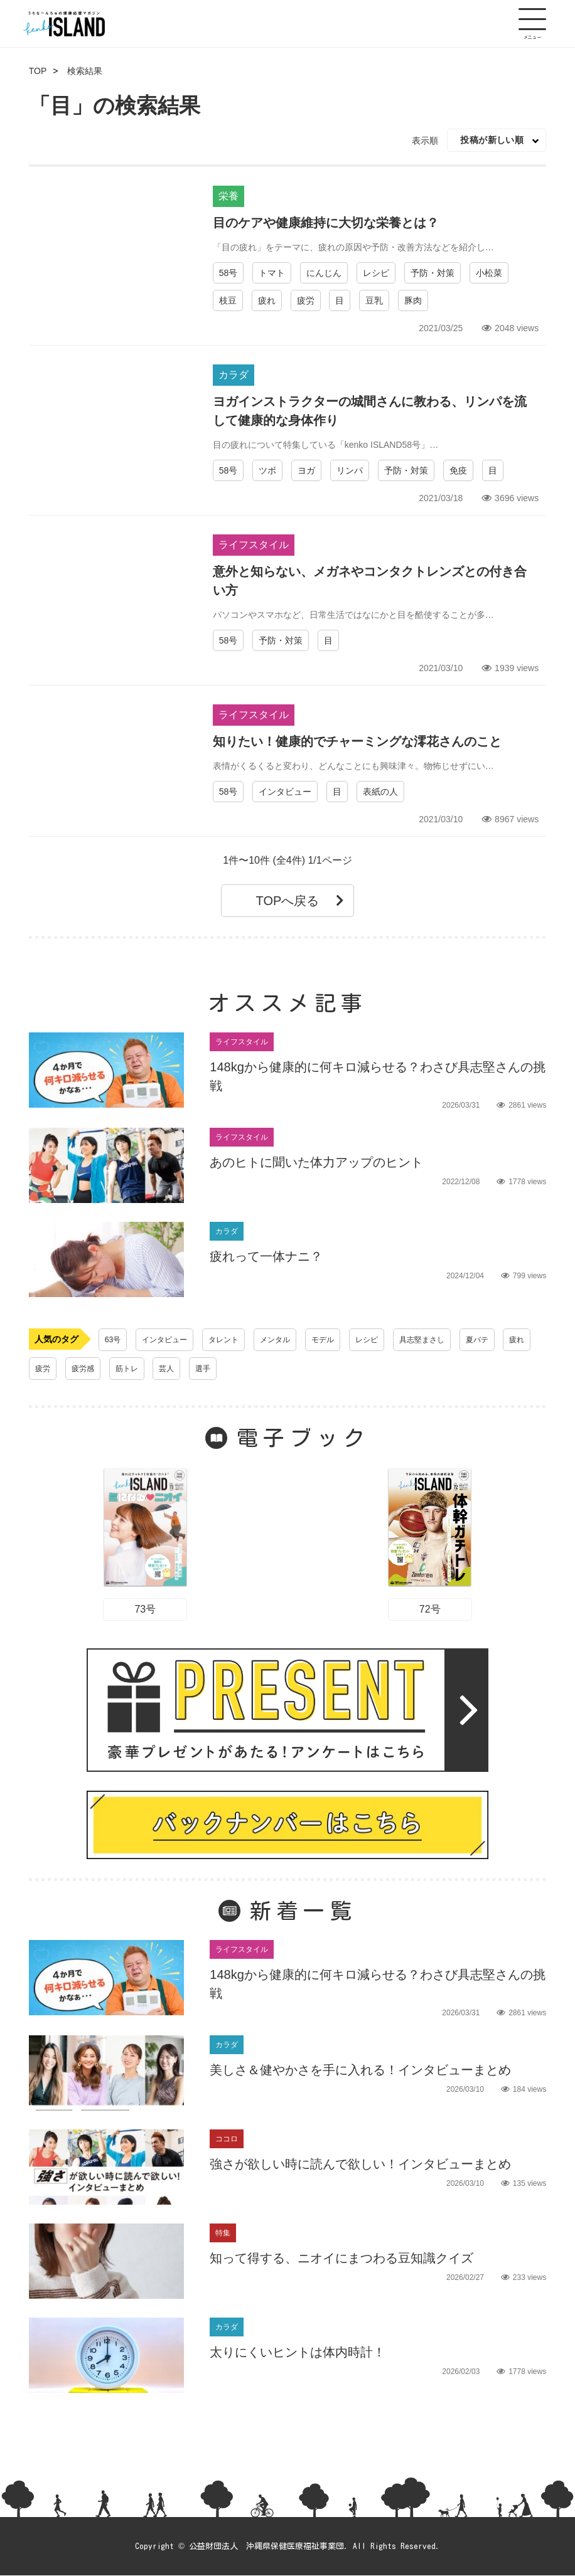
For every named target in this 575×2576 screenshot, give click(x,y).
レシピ (376, 273)
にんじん (323, 273)
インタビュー (285, 792)
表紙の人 (380, 792)
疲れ (267, 300)
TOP (38, 71)
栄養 (228, 196)
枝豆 (228, 300)
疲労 (305, 300)
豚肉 (413, 300)
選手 (255, 1369)
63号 (114, 1340)
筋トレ (173, 1369)
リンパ (349, 470)
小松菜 (489, 273)
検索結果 (84, 71)
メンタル (292, 1340)
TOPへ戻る (300, 901)
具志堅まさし (453, 1340)
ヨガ (306, 470)
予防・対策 (432, 273)
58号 (228, 273)
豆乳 (374, 300)
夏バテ (514, 1340)
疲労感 (126, 1369)
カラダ (233, 374)
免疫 (458, 470)
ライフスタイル (253, 544)
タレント (236, 1340)
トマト (272, 273)
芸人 (216, 1369)
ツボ (267, 470)
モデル (344, 1340)
